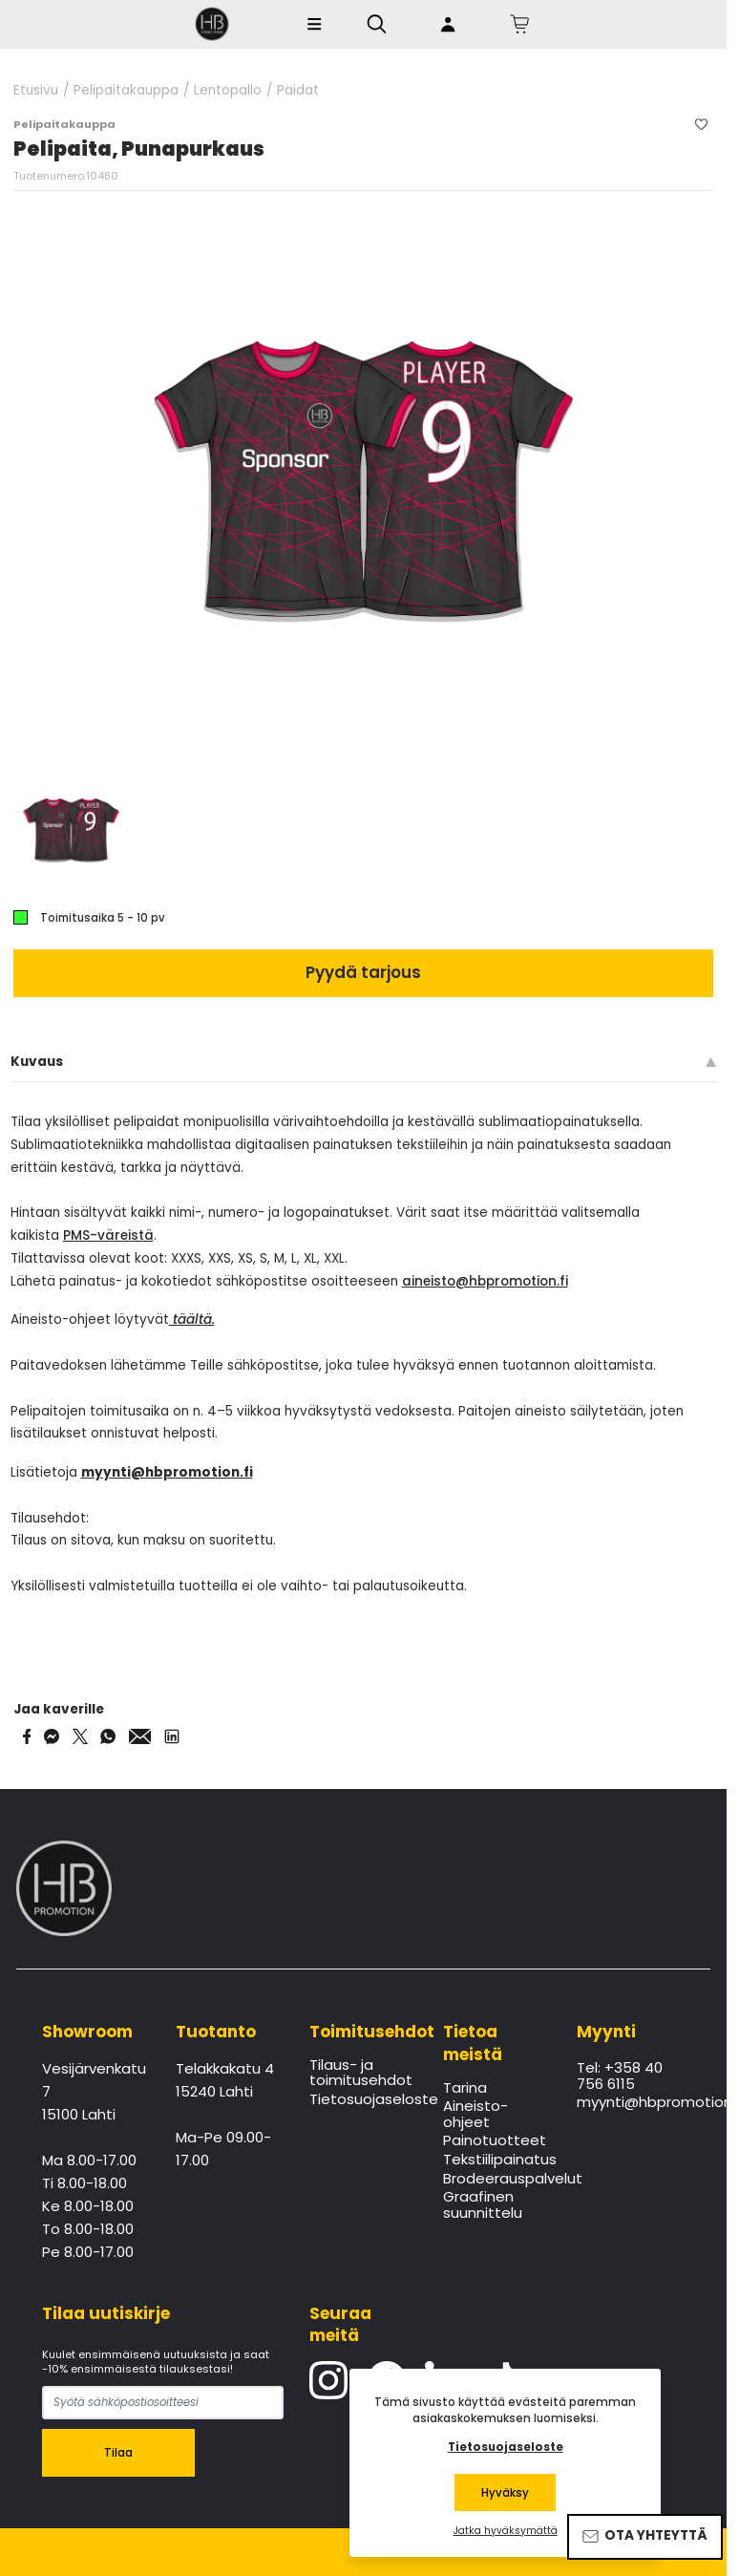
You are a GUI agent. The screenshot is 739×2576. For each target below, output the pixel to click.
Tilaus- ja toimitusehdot (360, 2073)
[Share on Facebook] (27, 1736)
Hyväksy (505, 2493)
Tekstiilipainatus (497, 2160)
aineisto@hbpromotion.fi (485, 1281)
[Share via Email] (140, 1736)
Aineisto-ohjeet (475, 2114)
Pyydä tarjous (363, 972)
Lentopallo (228, 90)
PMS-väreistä (108, 1235)
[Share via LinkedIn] (171, 1736)
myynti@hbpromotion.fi (631, 2103)
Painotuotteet (494, 2141)
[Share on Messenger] (51, 1736)
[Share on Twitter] (80, 1736)
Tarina (465, 2088)
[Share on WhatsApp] (108, 1736)
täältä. (192, 1319)
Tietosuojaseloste (363, 2100)
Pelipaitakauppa (126, 90)
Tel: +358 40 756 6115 (620, 2076)
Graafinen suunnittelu (482, 2205)
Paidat (298, 90)
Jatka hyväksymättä (506, 2531)
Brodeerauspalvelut (497, 2179)
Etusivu (35, 90)
